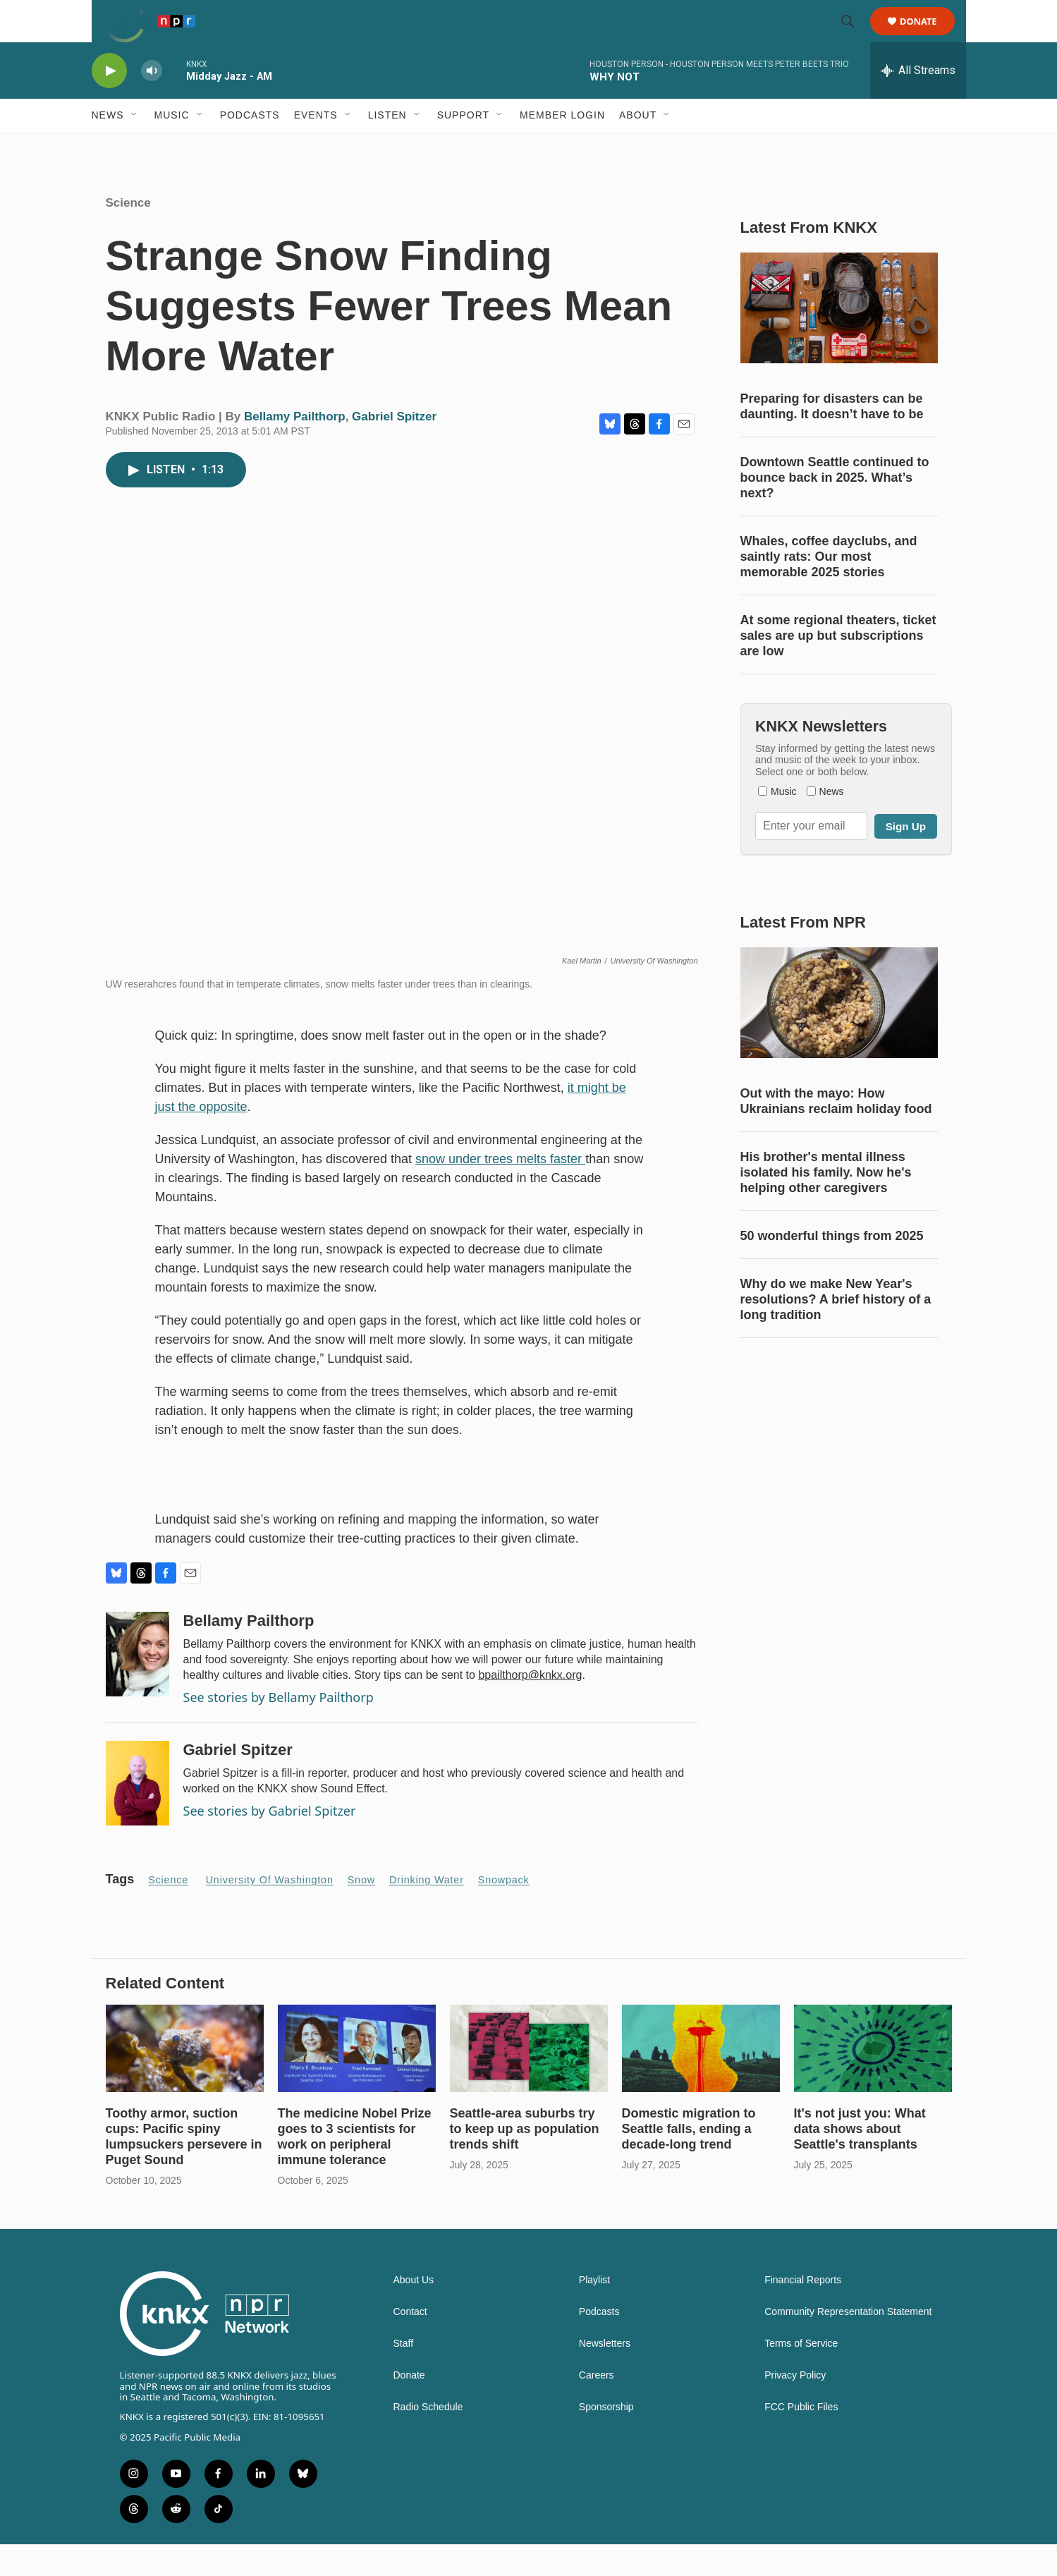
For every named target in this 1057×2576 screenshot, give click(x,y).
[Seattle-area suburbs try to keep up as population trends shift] (529, 2080)
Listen (387, 146)
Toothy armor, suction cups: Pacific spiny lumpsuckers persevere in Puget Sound (184, 2168)
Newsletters (604, 2375)
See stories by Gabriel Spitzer (269, 1842)
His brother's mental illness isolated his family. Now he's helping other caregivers (826, 1204)
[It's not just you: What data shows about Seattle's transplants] (873, 2080)
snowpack (504, 1911)
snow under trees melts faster (500, 1191)
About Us (413, 2312)
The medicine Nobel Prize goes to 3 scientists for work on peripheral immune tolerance (355, 2168)
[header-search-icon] (854, 37)
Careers (596, 2407)
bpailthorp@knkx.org (530, 1707)
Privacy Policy (795, 2407)
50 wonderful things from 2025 (832, 1267)
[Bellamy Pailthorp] (137, 1686)
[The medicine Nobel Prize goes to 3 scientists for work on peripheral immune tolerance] (357, 2080)
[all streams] (918, 102)
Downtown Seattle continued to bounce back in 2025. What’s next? (834, 509)
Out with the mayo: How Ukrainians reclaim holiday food (836, 1133)
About (637, 146)
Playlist (594, 2312)
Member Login (562, 146)
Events (316, 146)
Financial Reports (802, 2312)
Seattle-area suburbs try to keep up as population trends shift (524, 2160)
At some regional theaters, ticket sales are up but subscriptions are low (838, 667)
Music (172, 146)
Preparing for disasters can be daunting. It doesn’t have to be (832, 438)
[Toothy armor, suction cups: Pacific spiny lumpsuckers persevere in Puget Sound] (185, 2080)
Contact (410, 2343)
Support (463, 146)
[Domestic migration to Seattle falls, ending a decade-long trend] (701, 2080)
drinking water (426, 1911)
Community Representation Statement (847, 2343)
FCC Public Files (801, 2439)
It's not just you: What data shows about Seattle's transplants (860, 2160)
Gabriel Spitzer (394, 448)
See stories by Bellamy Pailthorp (278, 1728)
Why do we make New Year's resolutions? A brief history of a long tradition (835, 1331)
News (108, 146)
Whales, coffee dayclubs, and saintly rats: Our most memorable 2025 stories (828, 588)
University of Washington (270, 1911)
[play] (109, 103)
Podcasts (250, 146)
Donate (927, 37)
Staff (403, 2375)
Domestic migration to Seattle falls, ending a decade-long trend (689, 2160)
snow (361, 1911)
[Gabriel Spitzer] (137, 1815)
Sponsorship (606, 2439)
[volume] (152, 103)
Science (128, 234)
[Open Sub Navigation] (134, 146)
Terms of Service (801, 2375)
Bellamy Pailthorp (295, 448)
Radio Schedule (428, 2439)
